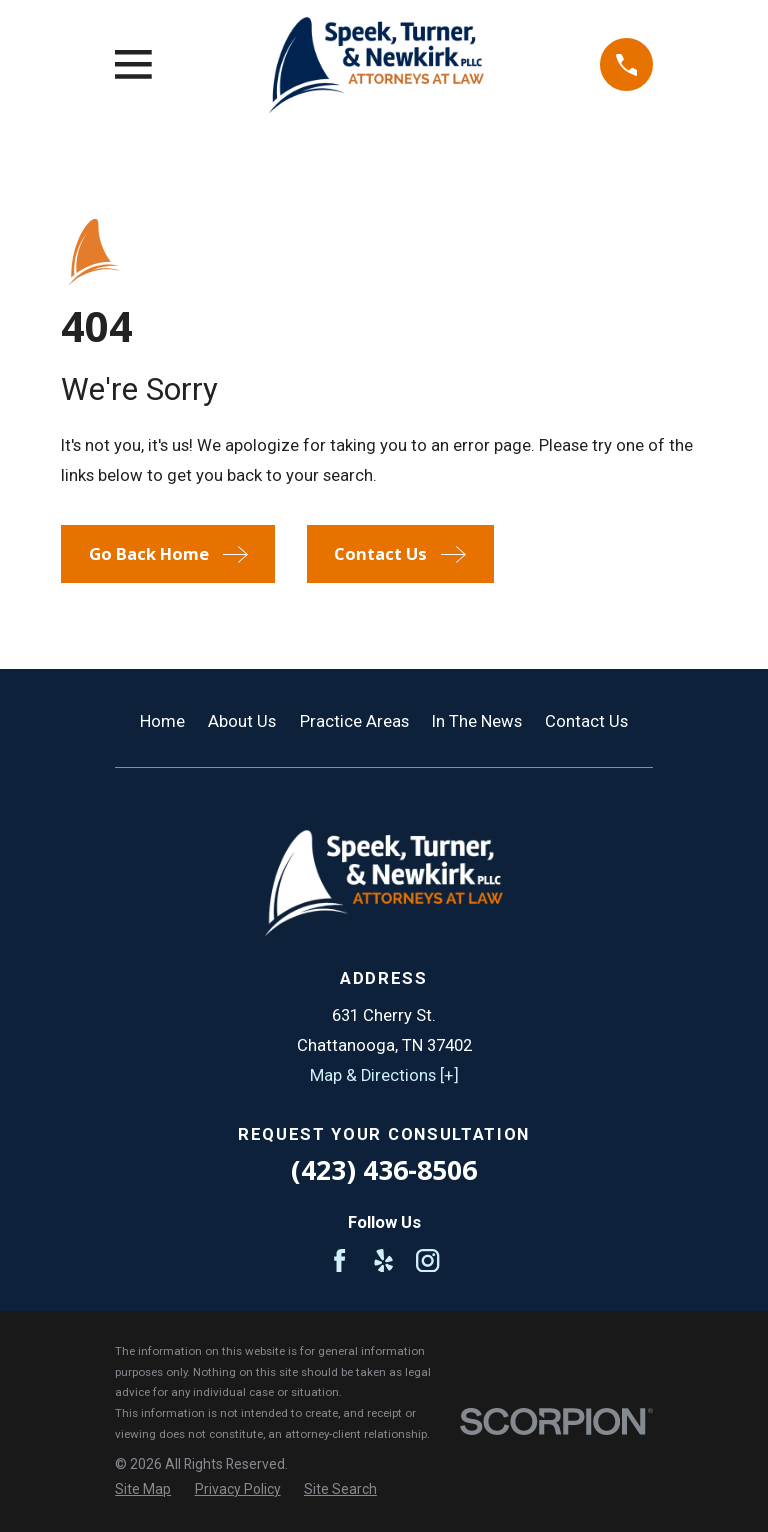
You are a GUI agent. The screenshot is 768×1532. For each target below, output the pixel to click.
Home (162, 721)
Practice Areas (354, 721)
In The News (477, 721)
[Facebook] (339, 1260)
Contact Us (586, 721)
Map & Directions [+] (384, 1075)
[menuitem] (143, 1489)
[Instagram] (427, 1260)
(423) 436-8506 (384, 1169)
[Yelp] (383, 1260)
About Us (242, 721)
